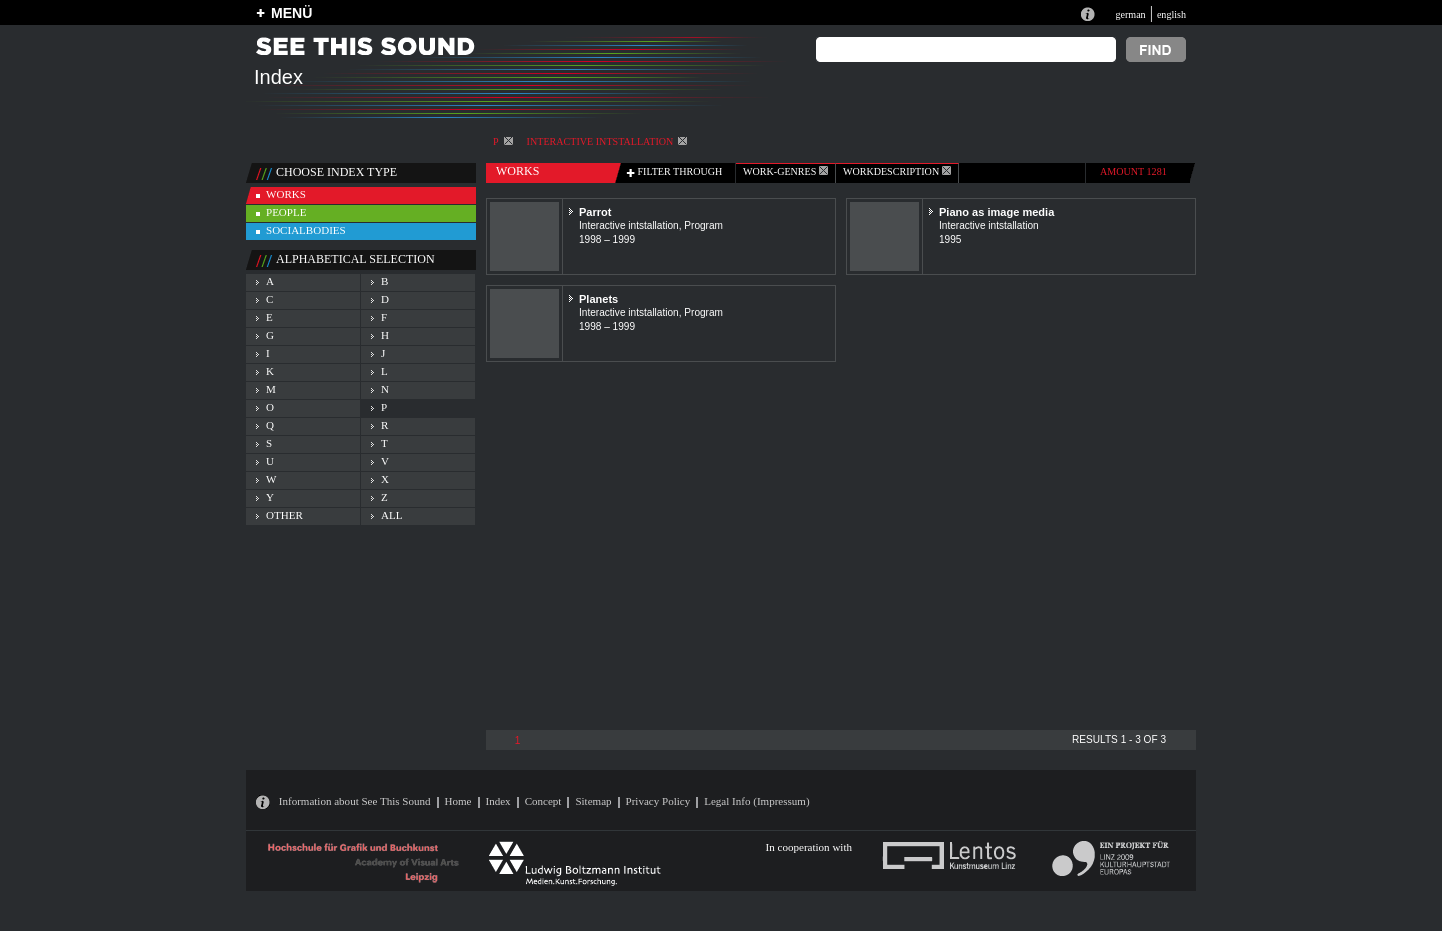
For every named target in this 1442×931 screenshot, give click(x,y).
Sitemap (593, 801)
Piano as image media (996, 212)
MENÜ (291, 13)
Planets (598, 299)
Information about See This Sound (355, 801)
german (1130, 14)
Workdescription (897, 171)
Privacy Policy (658, 801)
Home (458, 801)
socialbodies (306, 230)
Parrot (595, 212)
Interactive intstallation (607, 141)
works (286, 194)
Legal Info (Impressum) (756, 801)
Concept (543, 801)
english (1171, 14)
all (391, 515)
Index (498, 801)
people (286, 212)
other (284, 515)
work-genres (785, 171)
